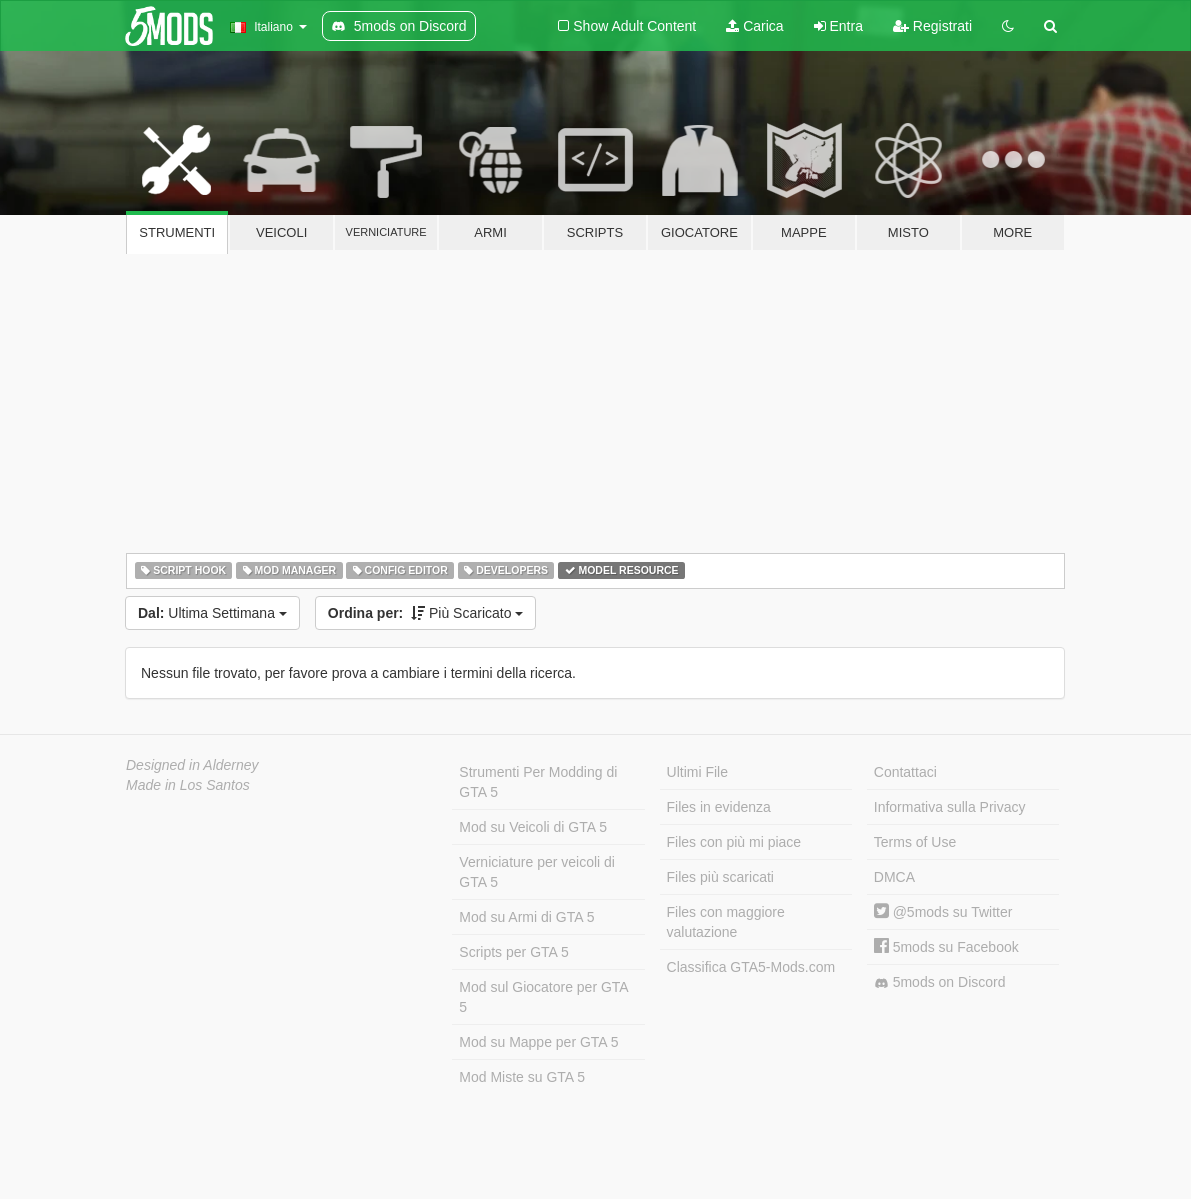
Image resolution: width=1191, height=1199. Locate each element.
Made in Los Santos (188, 785)
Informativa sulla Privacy (950, 807)
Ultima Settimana (212, 613)
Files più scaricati (720, 877)
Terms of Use (915, 842)
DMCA (894, 877)
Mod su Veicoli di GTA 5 (533, 827)
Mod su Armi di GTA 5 (526, 917)
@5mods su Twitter (943, 912)
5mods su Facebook (946, 947)
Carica (754, 26)
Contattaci (905, 772)
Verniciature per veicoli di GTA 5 (537, 872)
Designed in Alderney (192, 765)
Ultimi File (697, 772)
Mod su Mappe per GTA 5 (538, 1042)
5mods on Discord (940, 982)
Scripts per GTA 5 (513, 952)
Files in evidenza (719, 807)
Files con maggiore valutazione (726, 922)
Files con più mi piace (734, 842)
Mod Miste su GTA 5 (522, 1077)
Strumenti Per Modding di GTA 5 (538, 782)
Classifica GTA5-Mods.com (751, 967)
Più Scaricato (426, 613)
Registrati (932, 26)
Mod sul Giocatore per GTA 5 (543, 997)
